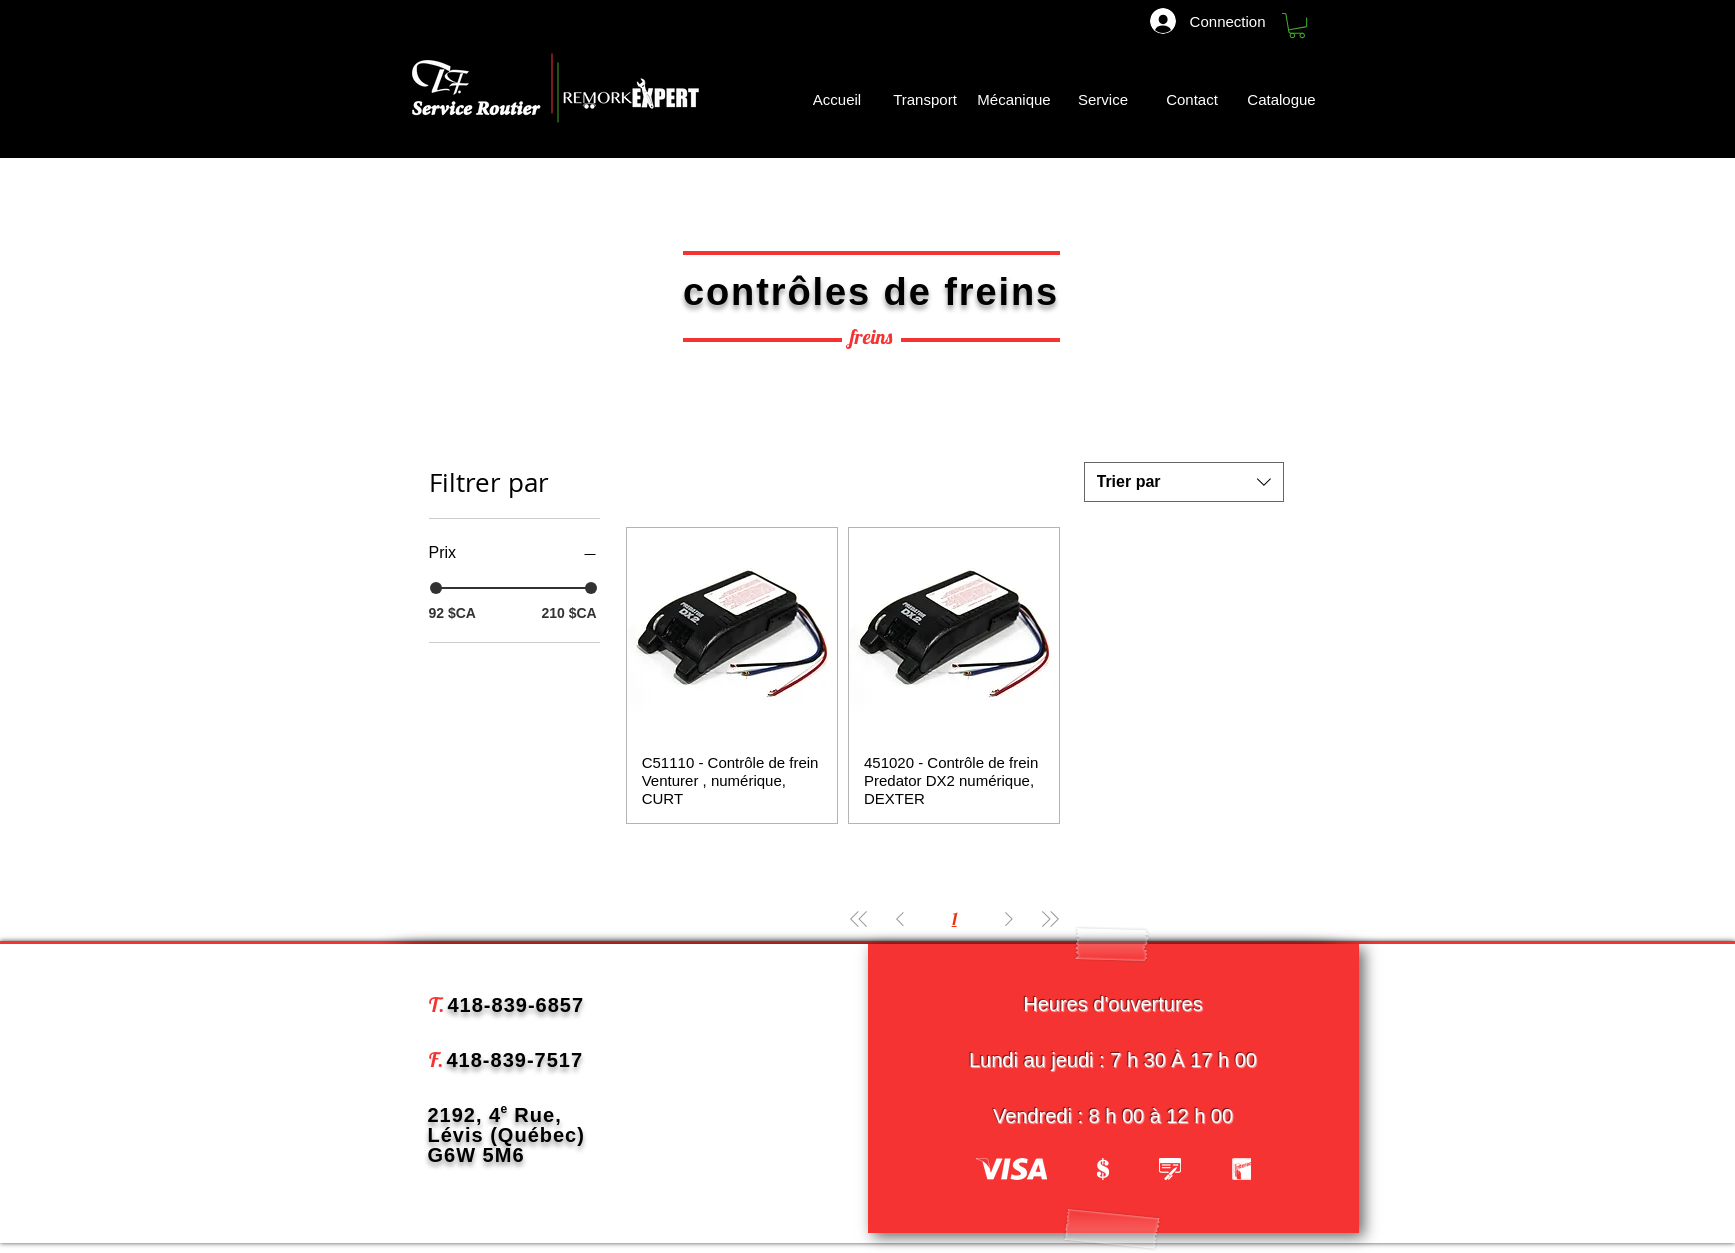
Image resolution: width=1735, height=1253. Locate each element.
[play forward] (1226, 1169)
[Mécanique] (1014, 99)
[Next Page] (1009, 918)
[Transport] (925, 99)
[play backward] (1001, 1169)
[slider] (436, 588)
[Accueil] (837, 99)
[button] (1297, 25)
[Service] (1103, 99)
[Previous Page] (900, 918)
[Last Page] (1050, 918)
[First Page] (859, 918)
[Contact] (1192, 99)
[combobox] (1184, 482)
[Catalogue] (1284, 99)
